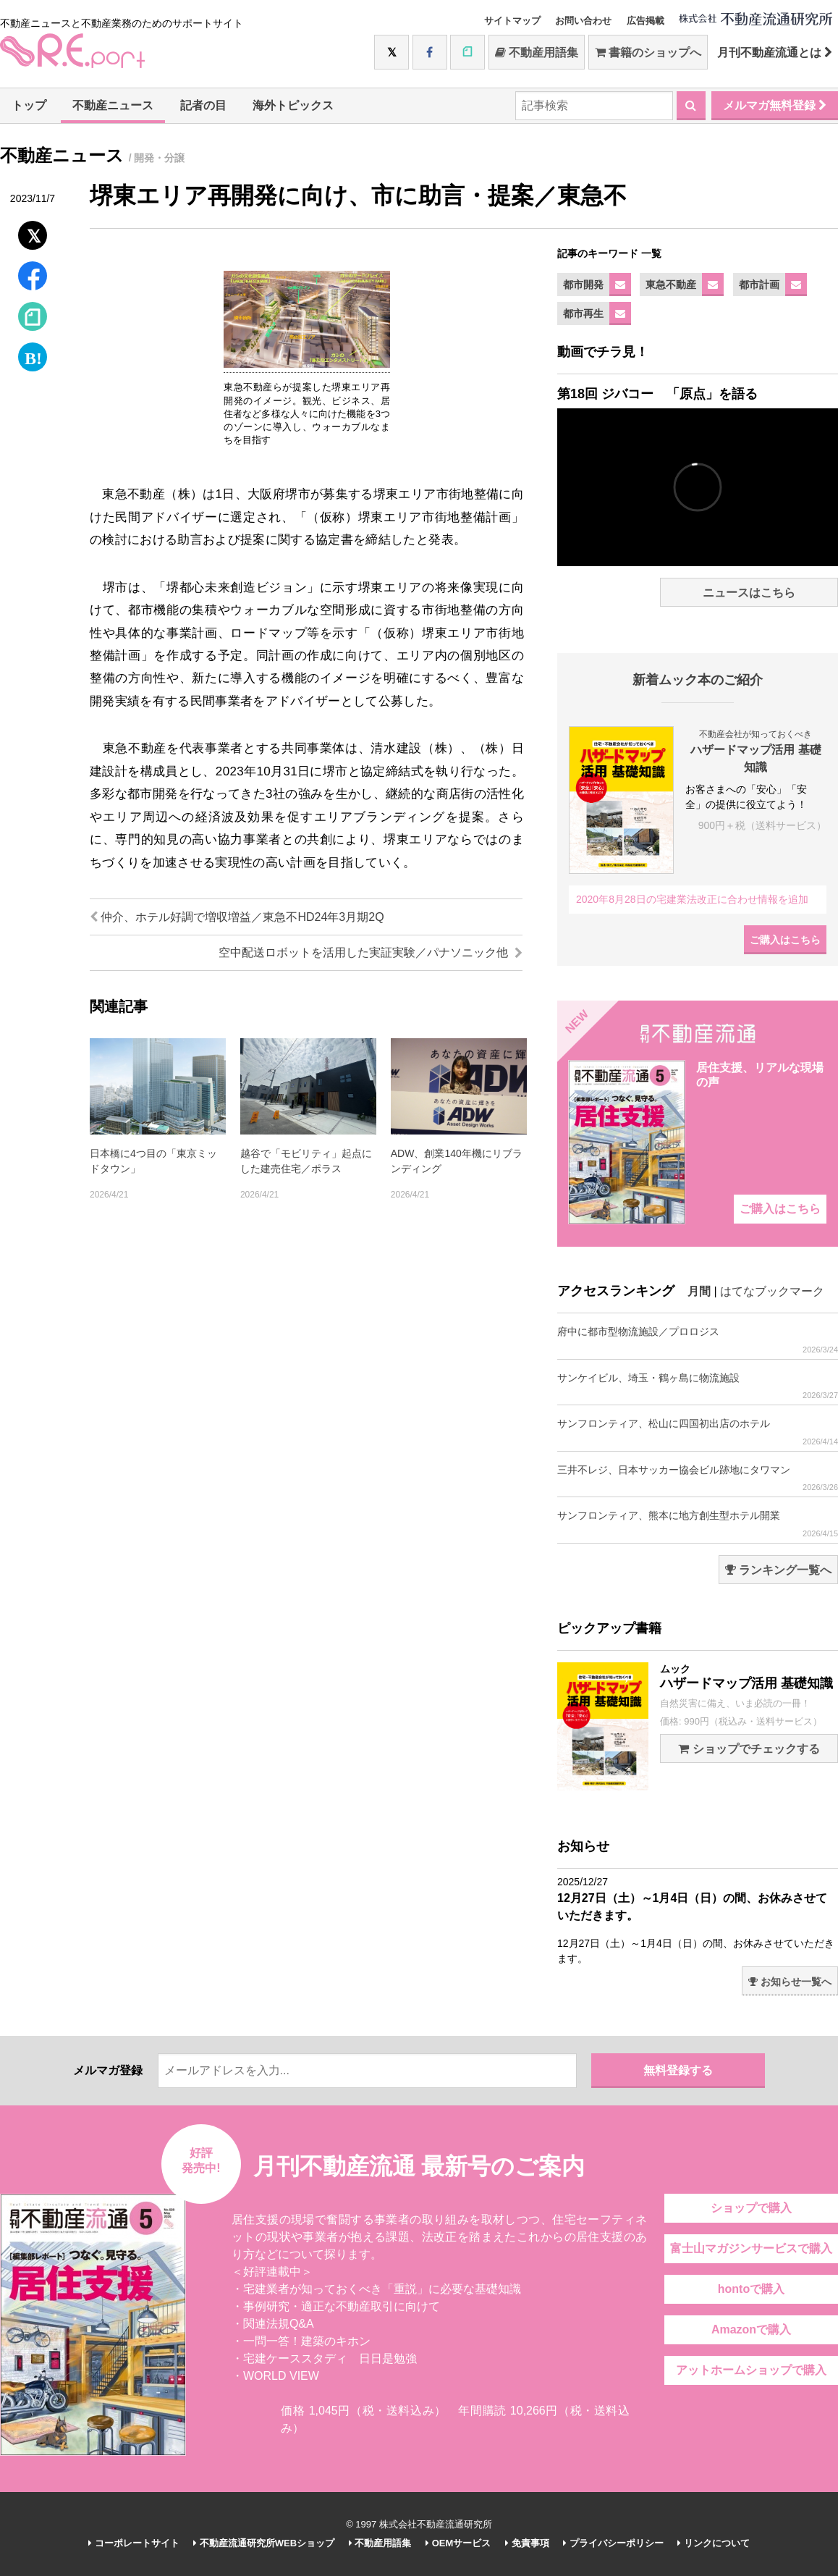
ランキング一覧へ (778, 1570)
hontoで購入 (751, 2289)
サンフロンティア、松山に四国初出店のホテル (697, 1432)
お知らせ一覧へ (789, 1981)
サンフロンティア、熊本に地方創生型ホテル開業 (697, 1524)
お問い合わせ (583, 20)
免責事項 (527, 2543)
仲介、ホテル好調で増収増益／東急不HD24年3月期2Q (237, 917)
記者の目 (203, 105)
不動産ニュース (112, 105)
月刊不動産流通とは (774, 52)
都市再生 (583, 313)
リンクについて (713, 2543)
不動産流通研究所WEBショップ (263, 2543)
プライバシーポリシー (613, 2543)
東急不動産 (671, 284)
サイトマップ (512, 20)
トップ (29, 105)
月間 (699, 1291)
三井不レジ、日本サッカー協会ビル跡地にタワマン (697, 1478)
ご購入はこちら (785, 940)
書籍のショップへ (648, 52)
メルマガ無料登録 (774, 105)
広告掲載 (645, 20)
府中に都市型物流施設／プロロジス (697, 1340)
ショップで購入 (751, 2208)
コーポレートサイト (133, 2543)
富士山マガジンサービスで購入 (751, 2248)
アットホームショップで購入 (751, 2370)
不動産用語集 (536, 52)
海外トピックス (293, 105)
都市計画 (759, 284)
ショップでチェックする (748, 1749)
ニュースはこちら (749, 592)
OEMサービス (458, 2543)
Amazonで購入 (751, 2329)
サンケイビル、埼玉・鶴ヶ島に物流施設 (697, 1386)
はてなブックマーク (772, 1291)
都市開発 (583, 284)
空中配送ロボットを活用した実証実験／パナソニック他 (370, 952)
